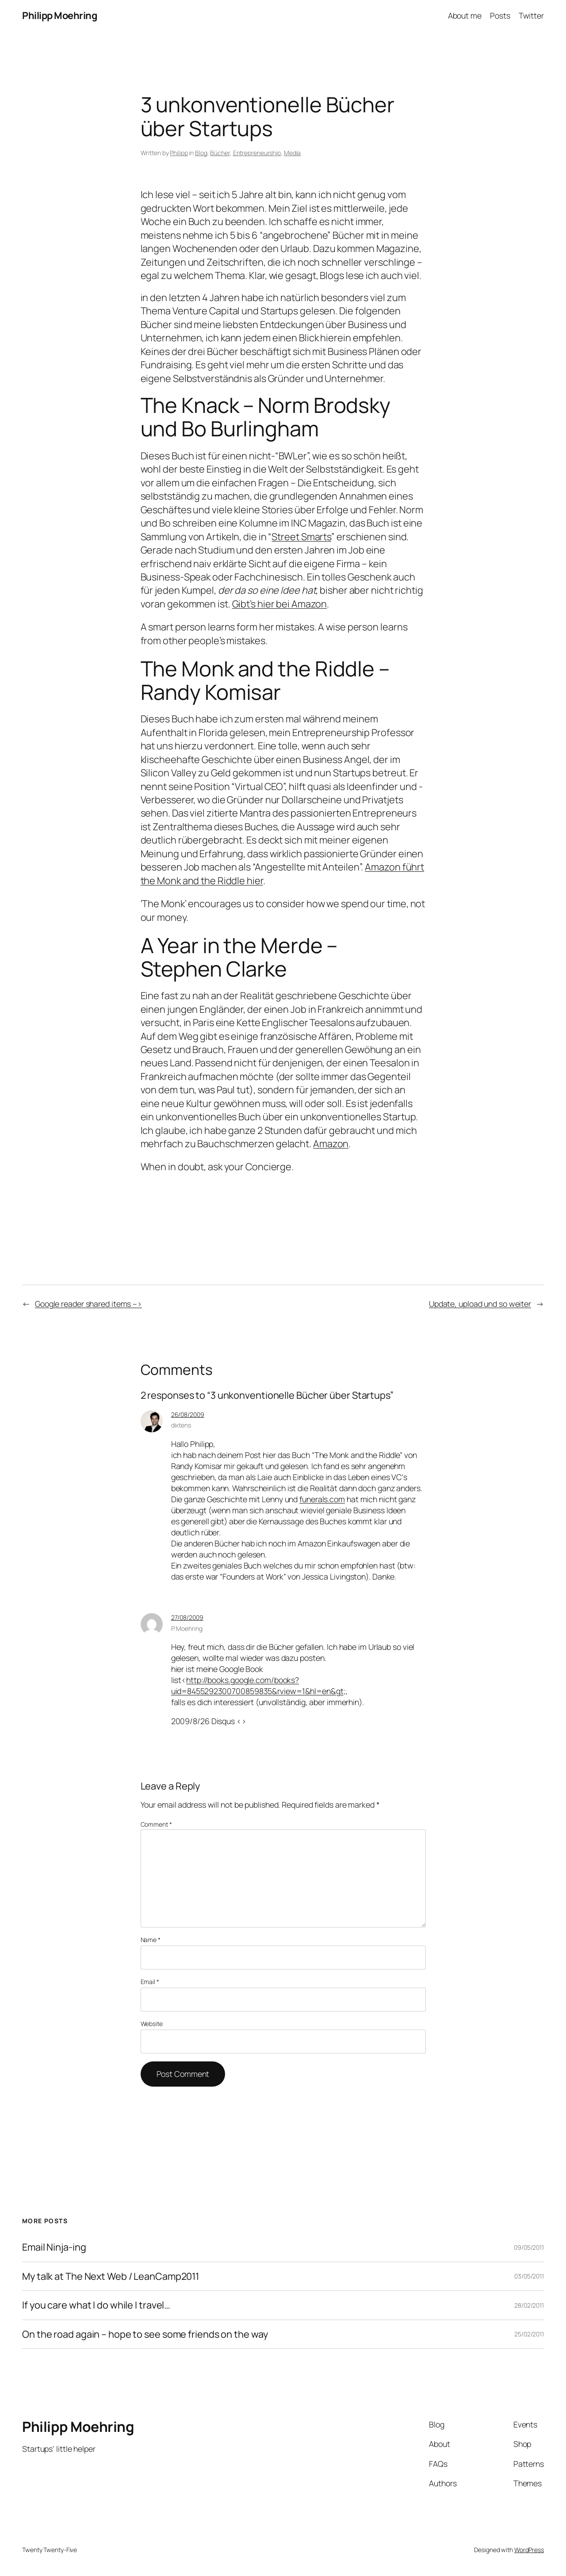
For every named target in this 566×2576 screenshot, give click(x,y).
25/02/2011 (529, 2334)
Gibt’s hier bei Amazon (279, 604)
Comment (156, 1824)
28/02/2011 (529, 2305)
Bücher (219, 153)
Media (292, 153)
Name (151, 1939)
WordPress (529, 2549)
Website (152, 2023)
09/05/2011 (529, 2247)
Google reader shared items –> (88, 1303)
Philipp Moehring (59, 15)
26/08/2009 (187, 1414)
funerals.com (322, 1499)
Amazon (330, 1143)
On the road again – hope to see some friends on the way (145, 2334)
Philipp (178, 153)
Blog (201, 153)
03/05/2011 (529, 2276)
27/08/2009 (187, 1617)
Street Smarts (301, 536)
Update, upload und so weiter (480, 1303)
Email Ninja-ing (54, 2247)
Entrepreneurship (257, 153)
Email (150, 1981)
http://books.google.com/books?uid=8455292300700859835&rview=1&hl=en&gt (257, 1685)
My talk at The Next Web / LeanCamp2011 (110, 2276)
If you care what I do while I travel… (96, 2305)
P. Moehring (187, 1628)
